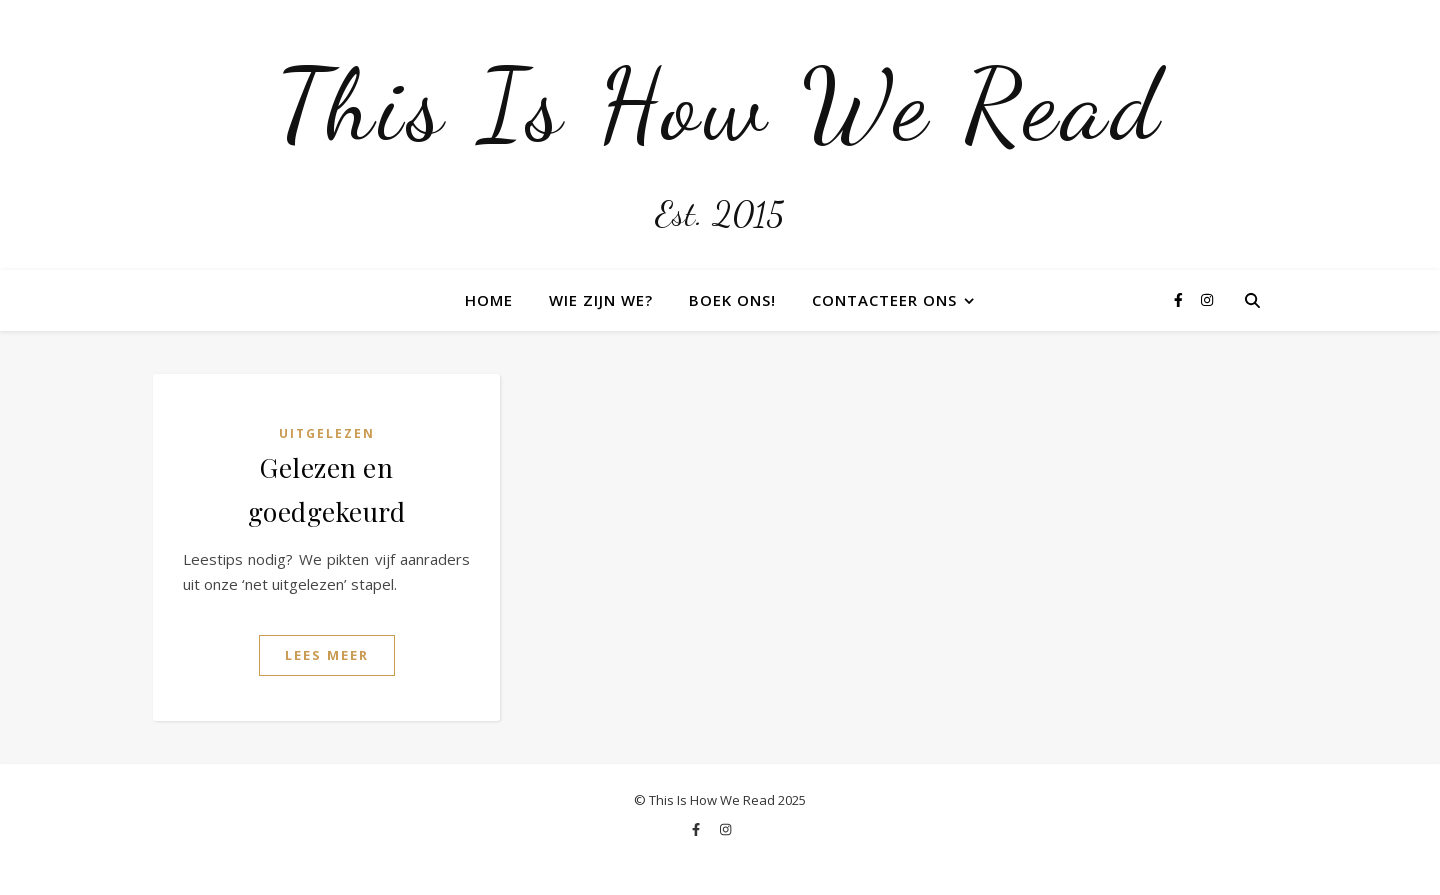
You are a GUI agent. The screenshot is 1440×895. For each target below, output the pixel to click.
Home (489, 300)
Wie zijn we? (601, 300)
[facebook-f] (1180, 299)
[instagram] (1207, 299)
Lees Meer (327, 655)
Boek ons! (732, 300)
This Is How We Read (720, 105)
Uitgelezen (327, 433)
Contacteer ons (884, 300)
